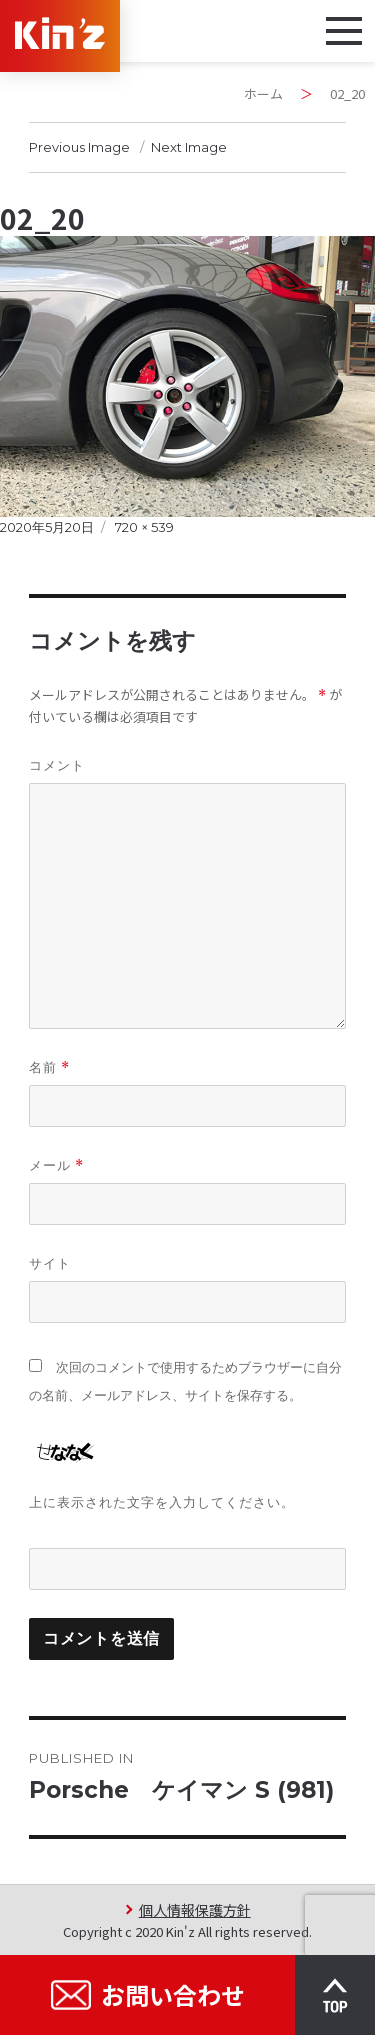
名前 (49, 1067)
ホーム (263, 93)
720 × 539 (144, 527)
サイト (50, 1263)
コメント (57, 765)
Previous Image (79, 147)
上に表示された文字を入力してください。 (162, 1502)
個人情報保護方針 (195, 1909)
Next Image (189, 147)
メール (56, 1165)
